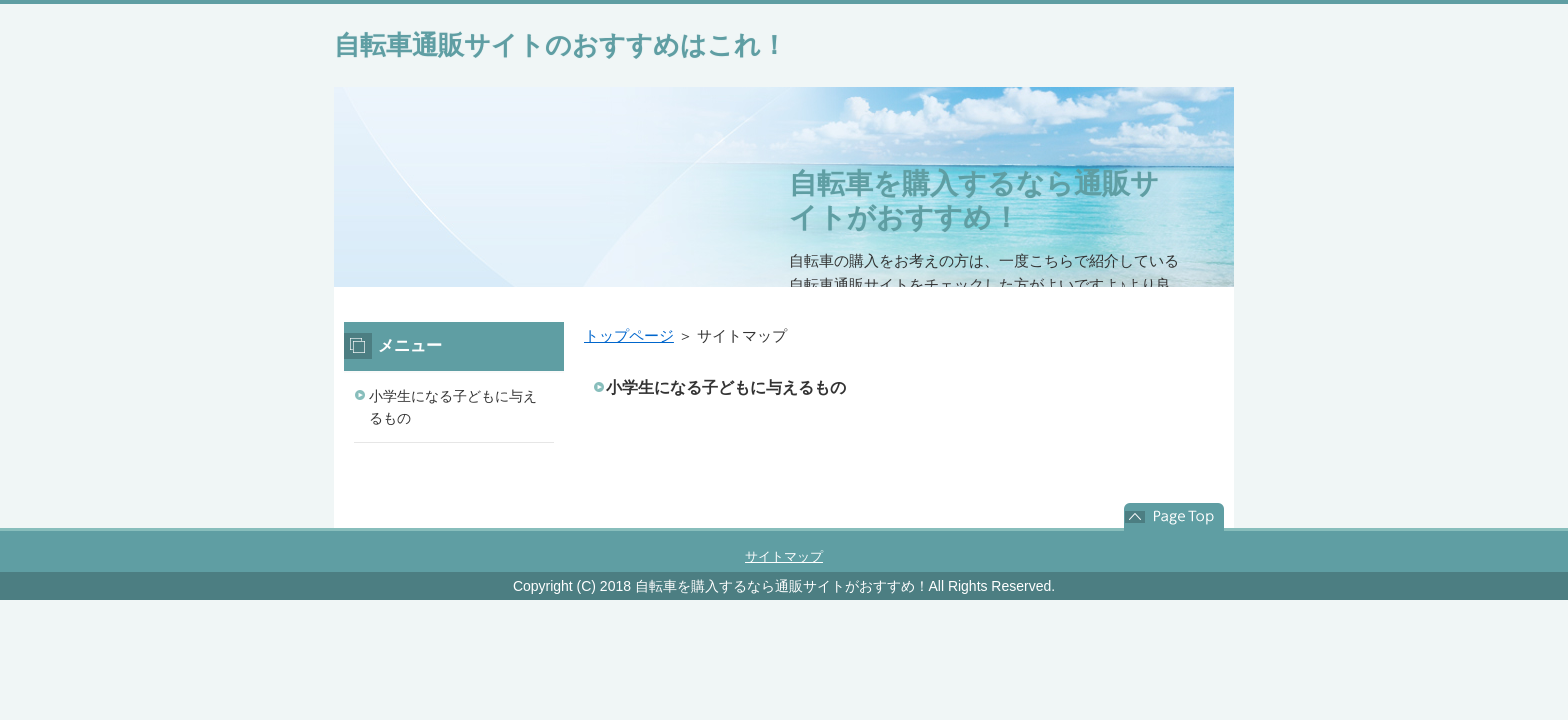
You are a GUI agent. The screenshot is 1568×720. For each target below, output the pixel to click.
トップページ (629, 335)
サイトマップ (784, 556)
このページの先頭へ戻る (1174, 517)
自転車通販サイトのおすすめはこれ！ (560, 45)
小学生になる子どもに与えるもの (726, 387)
